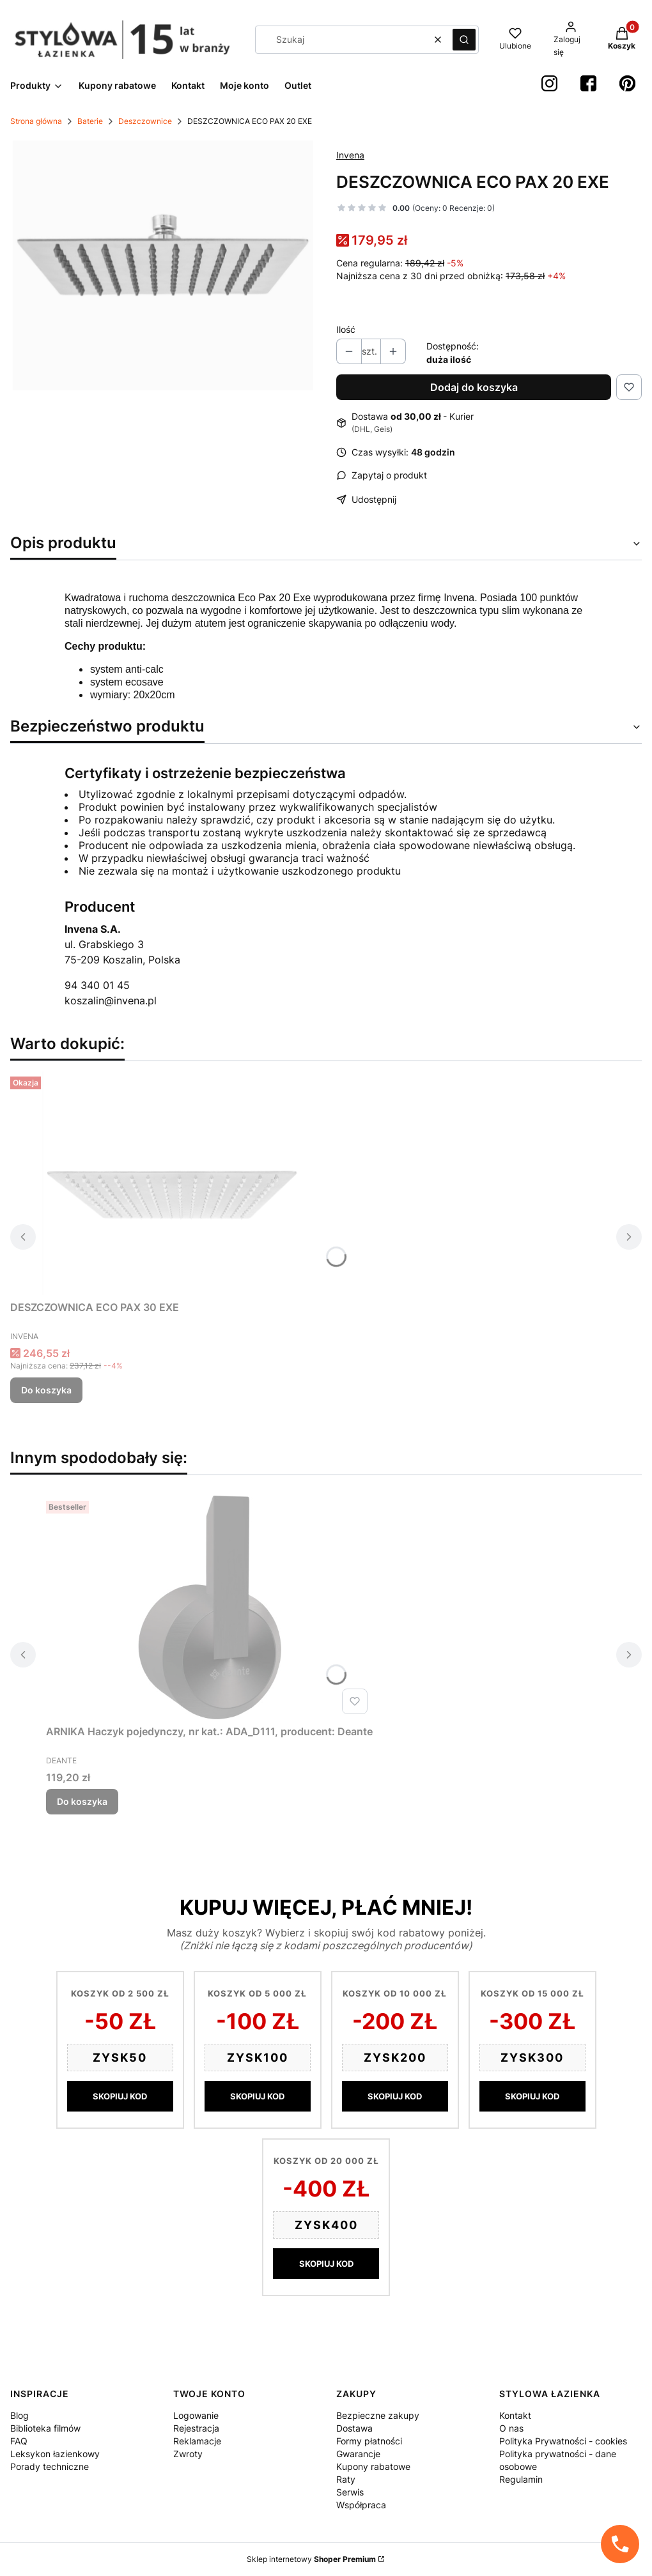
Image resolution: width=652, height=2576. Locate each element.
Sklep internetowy (311, 2559)
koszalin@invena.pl (111, 1000)
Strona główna (36, 121)
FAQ (18, 2440)
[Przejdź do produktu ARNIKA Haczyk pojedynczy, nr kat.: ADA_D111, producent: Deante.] (209, 1607)
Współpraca (361, 2504)
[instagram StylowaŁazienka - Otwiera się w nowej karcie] (549, 83)
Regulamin (521, 2479)
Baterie (90, 121)
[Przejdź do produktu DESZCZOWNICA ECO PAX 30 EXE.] (170, 1183)
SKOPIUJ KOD (120, 2096)
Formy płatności (369, 2440)
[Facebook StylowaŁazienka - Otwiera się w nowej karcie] (588, 83)
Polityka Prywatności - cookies (563, 2440)
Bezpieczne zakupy (377, 2415)
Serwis (350, 2492)
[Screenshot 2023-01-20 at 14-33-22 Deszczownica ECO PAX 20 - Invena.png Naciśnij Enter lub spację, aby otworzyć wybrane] (163, 265)
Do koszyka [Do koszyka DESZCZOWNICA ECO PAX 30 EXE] (46, 1389)
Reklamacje (197, 2440)
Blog (19, 2415)
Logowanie (196, 2415)
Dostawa (354, 2428)
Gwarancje (358, 2453)
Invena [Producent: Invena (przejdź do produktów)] (350, 155)
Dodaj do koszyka (474, 387)
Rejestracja (196, 2428)
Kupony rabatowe (373, 2466)
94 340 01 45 (97, 985)
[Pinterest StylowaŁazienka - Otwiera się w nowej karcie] (627, 83)
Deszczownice (145, 121)
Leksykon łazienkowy (55, 2453)
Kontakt (515, 2415)
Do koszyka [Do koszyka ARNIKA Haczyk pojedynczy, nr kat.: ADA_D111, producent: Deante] (82, 1801)
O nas (511, 2428)
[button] (464, 39)
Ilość (345, 329)
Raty (345, 2479)
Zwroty (188, 2453)
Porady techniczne (49, 2466)
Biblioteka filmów (45, 2428)
